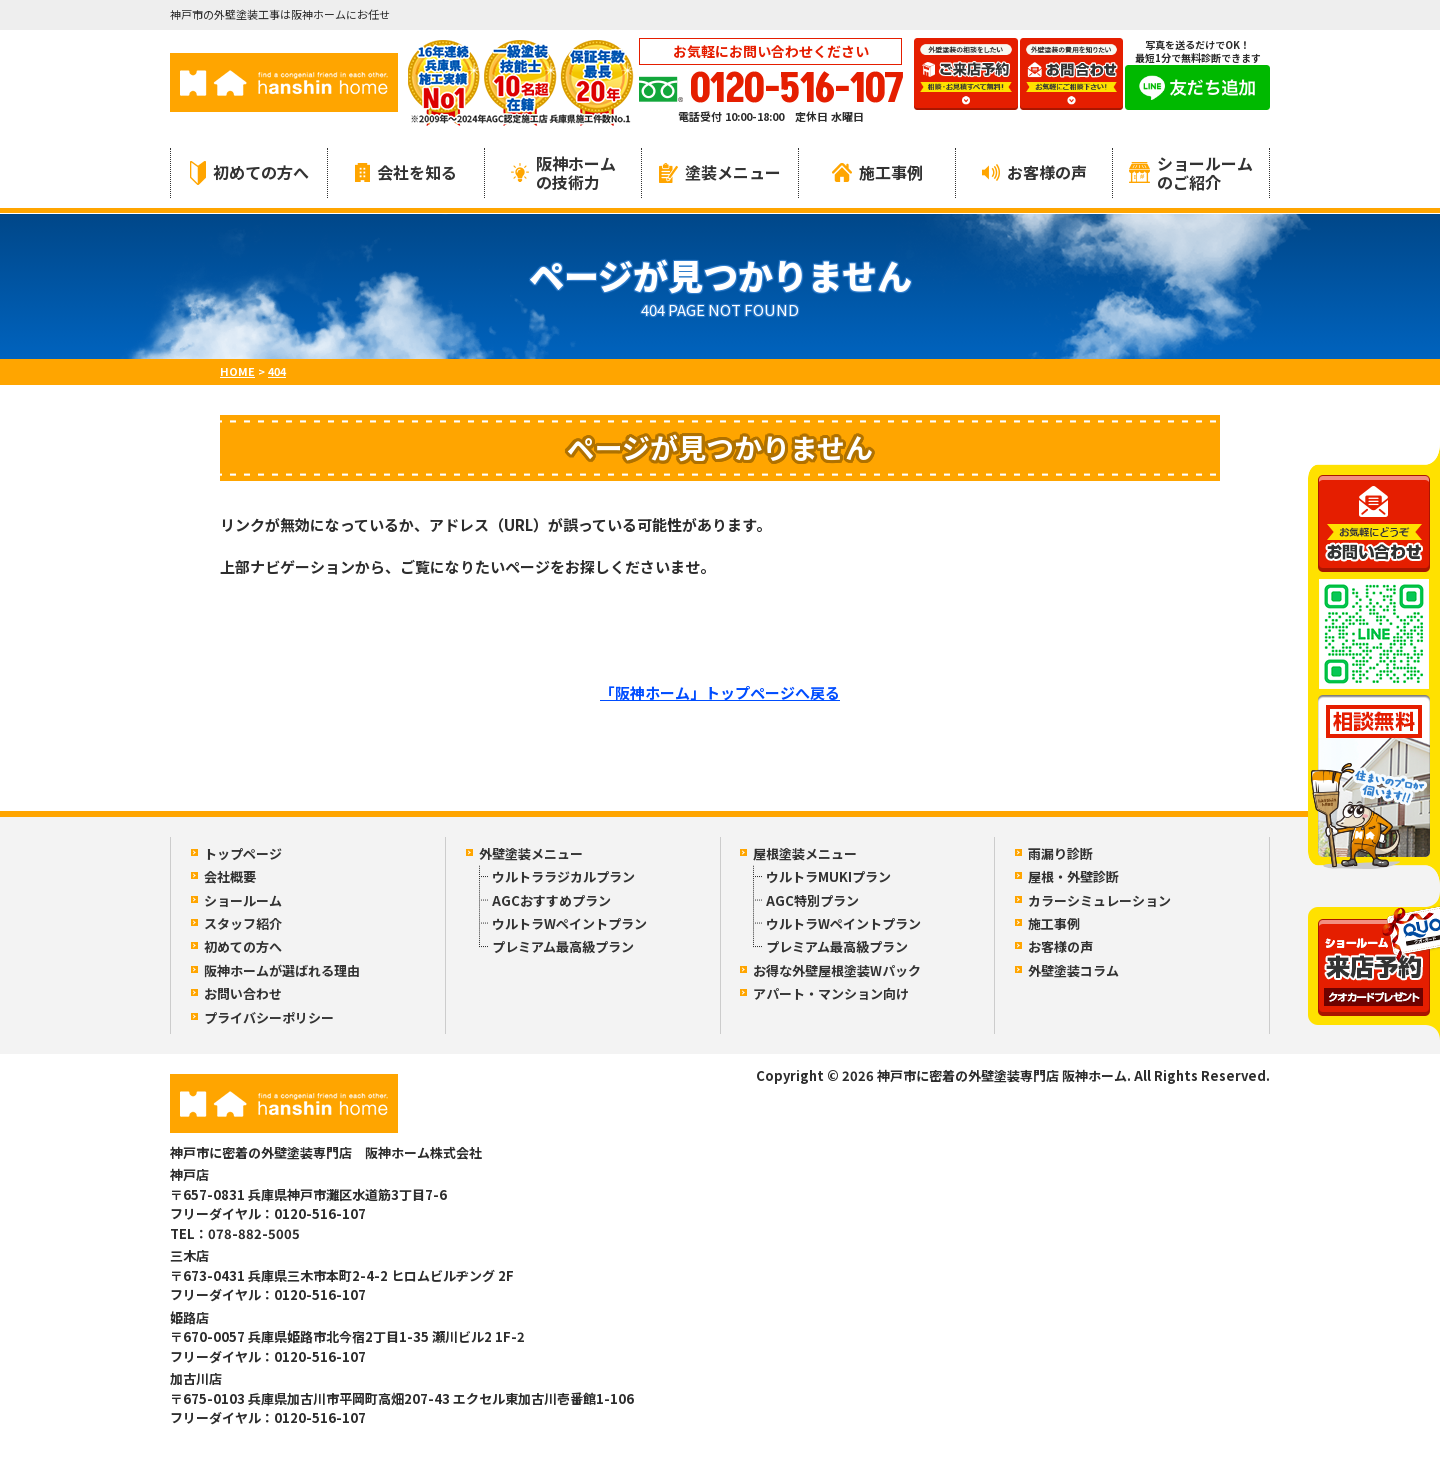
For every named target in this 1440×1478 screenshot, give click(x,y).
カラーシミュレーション (1099, 900)
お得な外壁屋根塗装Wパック (837, 970)
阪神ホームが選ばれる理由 (282, 970)
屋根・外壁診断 (1073, 876)
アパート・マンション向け (831, 993)
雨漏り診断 (1060, 853)
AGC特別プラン (812, 900)
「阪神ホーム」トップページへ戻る (720, 692)
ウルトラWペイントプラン (569, 923)
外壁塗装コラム (1073, 970)
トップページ (243, 853)
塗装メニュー (720, 172)
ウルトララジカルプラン (563, 876)
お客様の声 (1034, 172)
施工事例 (877, 172)
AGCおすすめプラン (551, 900)
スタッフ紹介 (243, 923)
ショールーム (243, 900)
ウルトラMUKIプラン (828, 876)
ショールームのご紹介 (1191, 172)
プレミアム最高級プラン (563, 946)
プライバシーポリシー (269, 1017)
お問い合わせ (243, 993)
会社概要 (230, 876)
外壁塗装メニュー (531, 853)
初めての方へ (249, 172)
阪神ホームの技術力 (563, 172)
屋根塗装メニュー (805, 853)
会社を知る (406, 172)
